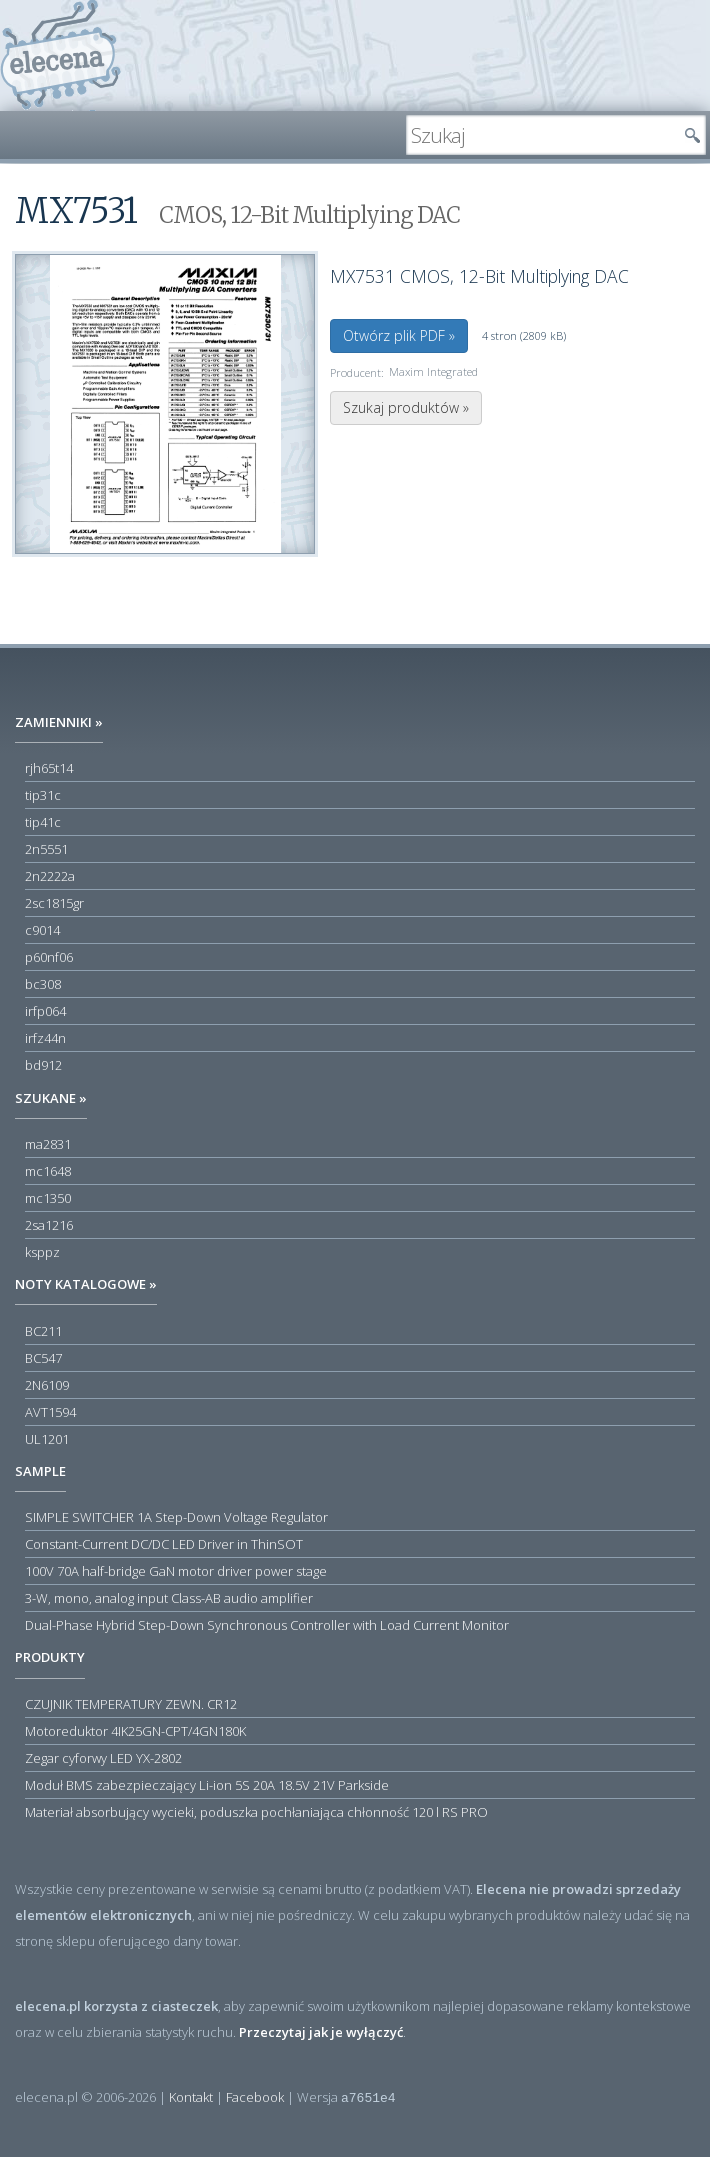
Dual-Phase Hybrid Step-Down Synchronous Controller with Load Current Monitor (267, 1625)
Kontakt (191, 2097)
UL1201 (47, 1439)
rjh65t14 (49, 768)
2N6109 (47, 1385)
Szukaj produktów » (406, 407)
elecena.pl (60, 55)
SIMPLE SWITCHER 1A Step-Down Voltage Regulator (176, 1517)
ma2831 (48, 1144)
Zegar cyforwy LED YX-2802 (103, 1758)
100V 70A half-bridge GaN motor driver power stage (176, 1571)
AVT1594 (50, 1412)
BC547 (43, 1358)
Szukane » (51, 1098)
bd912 (43, 1065)
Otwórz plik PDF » (399, 335)
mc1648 (48, 1171)
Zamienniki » (59, 722)
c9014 (42, 930)
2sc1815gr (54, 903)
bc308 (43, 984)
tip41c (43, 822)
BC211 (43, 1331)
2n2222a (50, 876)
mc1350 (48, 1198)
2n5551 (46, 849)
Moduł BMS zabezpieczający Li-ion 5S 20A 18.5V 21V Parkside (207, 1785)
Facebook (255, 2097)
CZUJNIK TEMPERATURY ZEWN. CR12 (131, 1704)
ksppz (42, 1252)
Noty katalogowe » (86, 1284)
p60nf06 (49, 957)
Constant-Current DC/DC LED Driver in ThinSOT (164, 1544)
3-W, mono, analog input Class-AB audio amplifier (169, 1598)
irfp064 (45, 1011)
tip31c (43, 795)
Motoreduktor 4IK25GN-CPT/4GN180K (135, 1731)
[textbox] (541, 135)
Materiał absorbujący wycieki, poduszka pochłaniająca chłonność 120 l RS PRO (256, 1812)
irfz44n (45, 1038)
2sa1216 (49, 1225)
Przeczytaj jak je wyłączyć (321, 2032)
